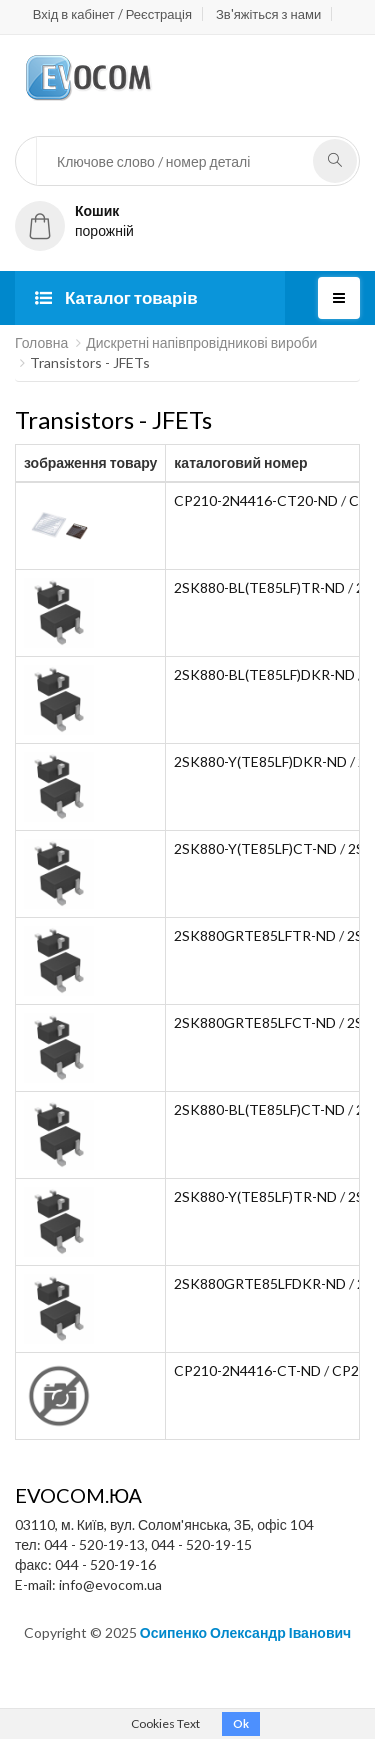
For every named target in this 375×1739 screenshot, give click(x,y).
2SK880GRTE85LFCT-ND (255, 1022)
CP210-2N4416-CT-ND (247, 1370)
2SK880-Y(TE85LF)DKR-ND (260, 761)
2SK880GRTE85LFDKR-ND (260, 1283)
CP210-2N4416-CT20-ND (256, 500)
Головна (41, 342)
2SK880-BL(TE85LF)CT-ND (259, 1109)
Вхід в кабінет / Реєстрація (112, 14)
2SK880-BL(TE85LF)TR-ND (259, 587)
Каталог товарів (116, 297)
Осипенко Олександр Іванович (245, 1632)
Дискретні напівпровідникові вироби (201, 342)
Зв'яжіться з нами (268, 14)
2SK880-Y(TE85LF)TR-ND (255, 1196)
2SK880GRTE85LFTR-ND (255, 935)
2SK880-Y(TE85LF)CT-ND (255, 848)
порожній (74, 221)
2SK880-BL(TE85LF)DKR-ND (264, 674)
